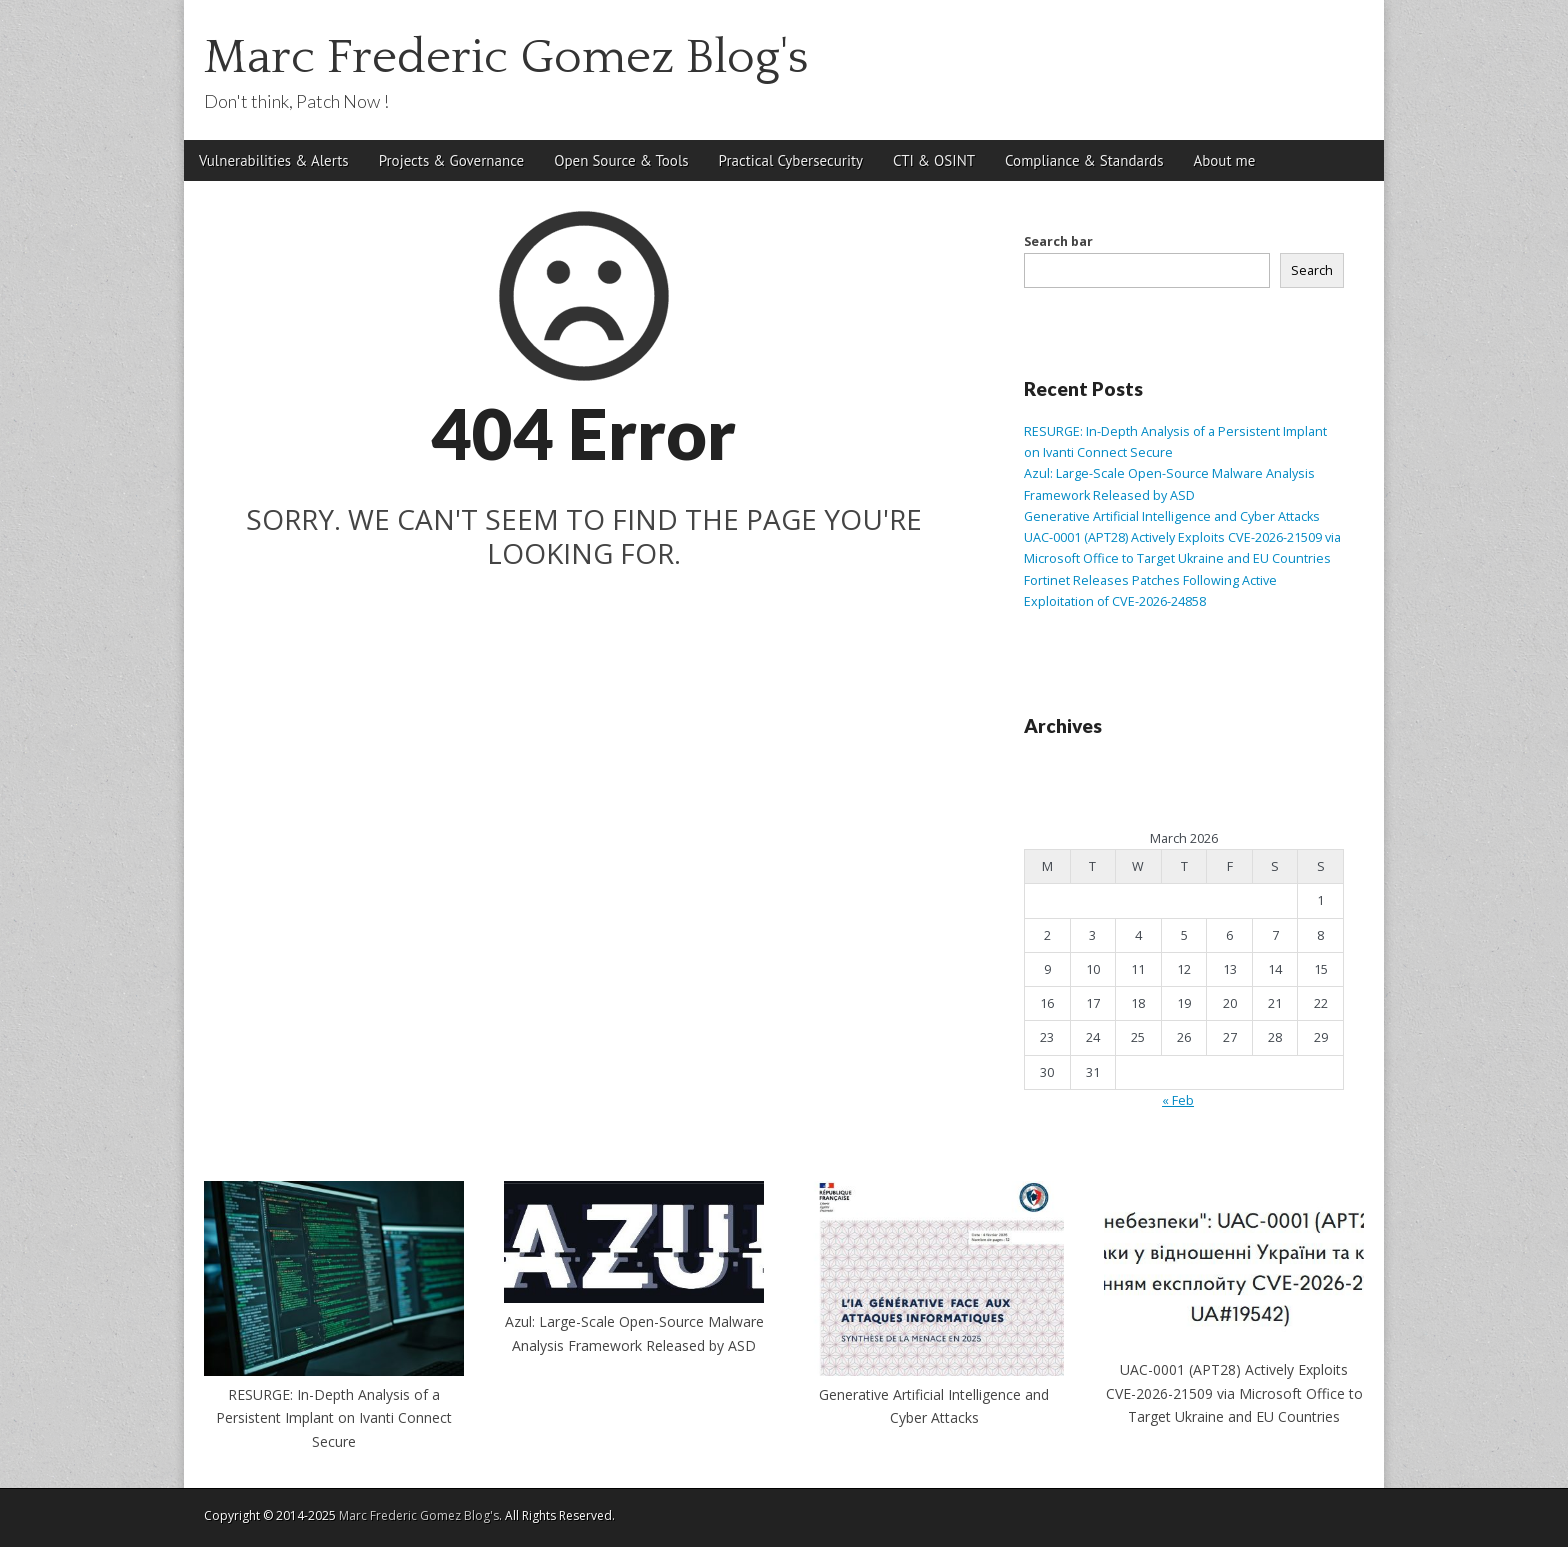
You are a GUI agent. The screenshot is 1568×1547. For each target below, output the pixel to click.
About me (1224, 160)
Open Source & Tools (621, 160)
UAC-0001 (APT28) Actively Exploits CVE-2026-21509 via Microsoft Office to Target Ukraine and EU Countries (1234, 1393)
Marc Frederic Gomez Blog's (506, 57)
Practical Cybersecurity (791, 160)
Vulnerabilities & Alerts (274, 160)
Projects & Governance (452, 160)
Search (1312, 270)
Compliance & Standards (1084, 160)
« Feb (1178, 1100)
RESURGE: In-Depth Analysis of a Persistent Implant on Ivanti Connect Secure (334, 1418)
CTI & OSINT (934, 160)
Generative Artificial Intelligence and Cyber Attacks (1172, 516)
